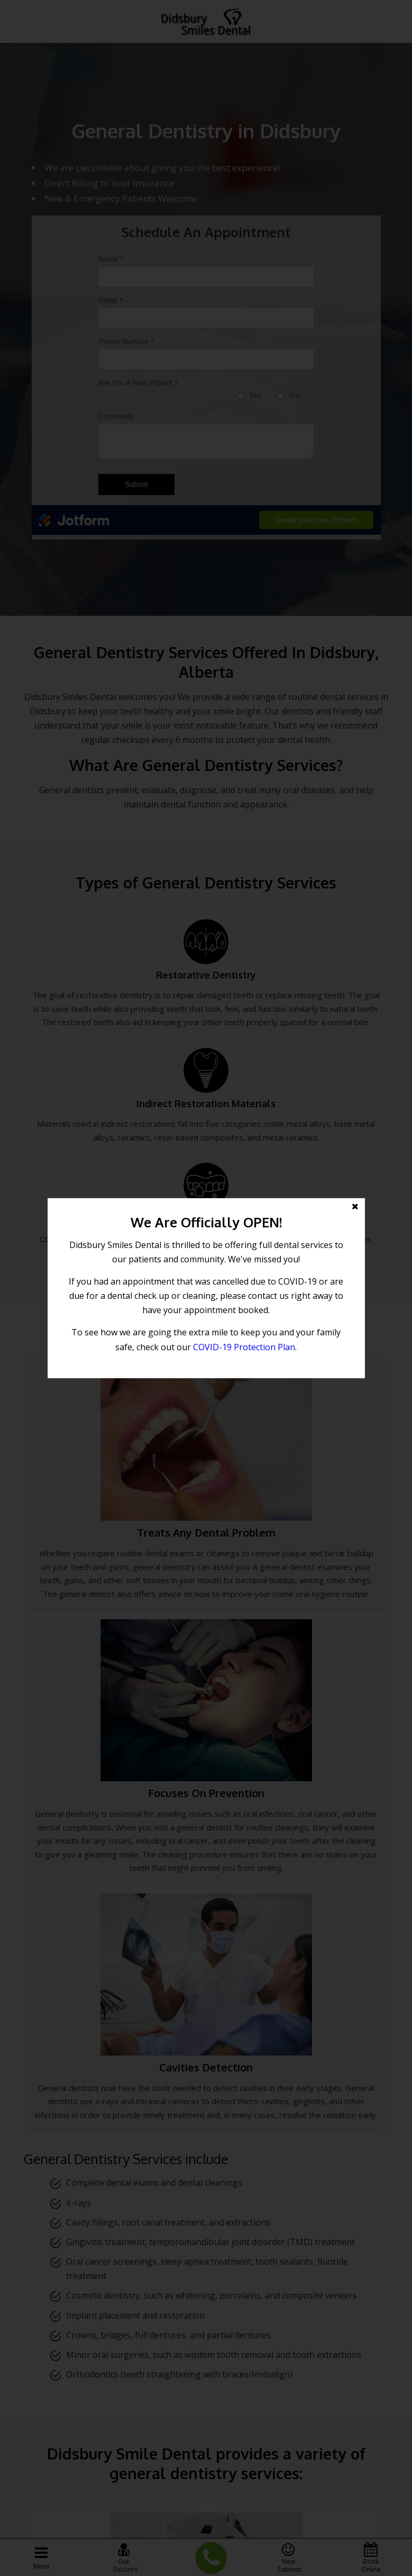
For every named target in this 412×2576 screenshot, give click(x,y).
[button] (206, 1288)
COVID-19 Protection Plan (244, 1346)
